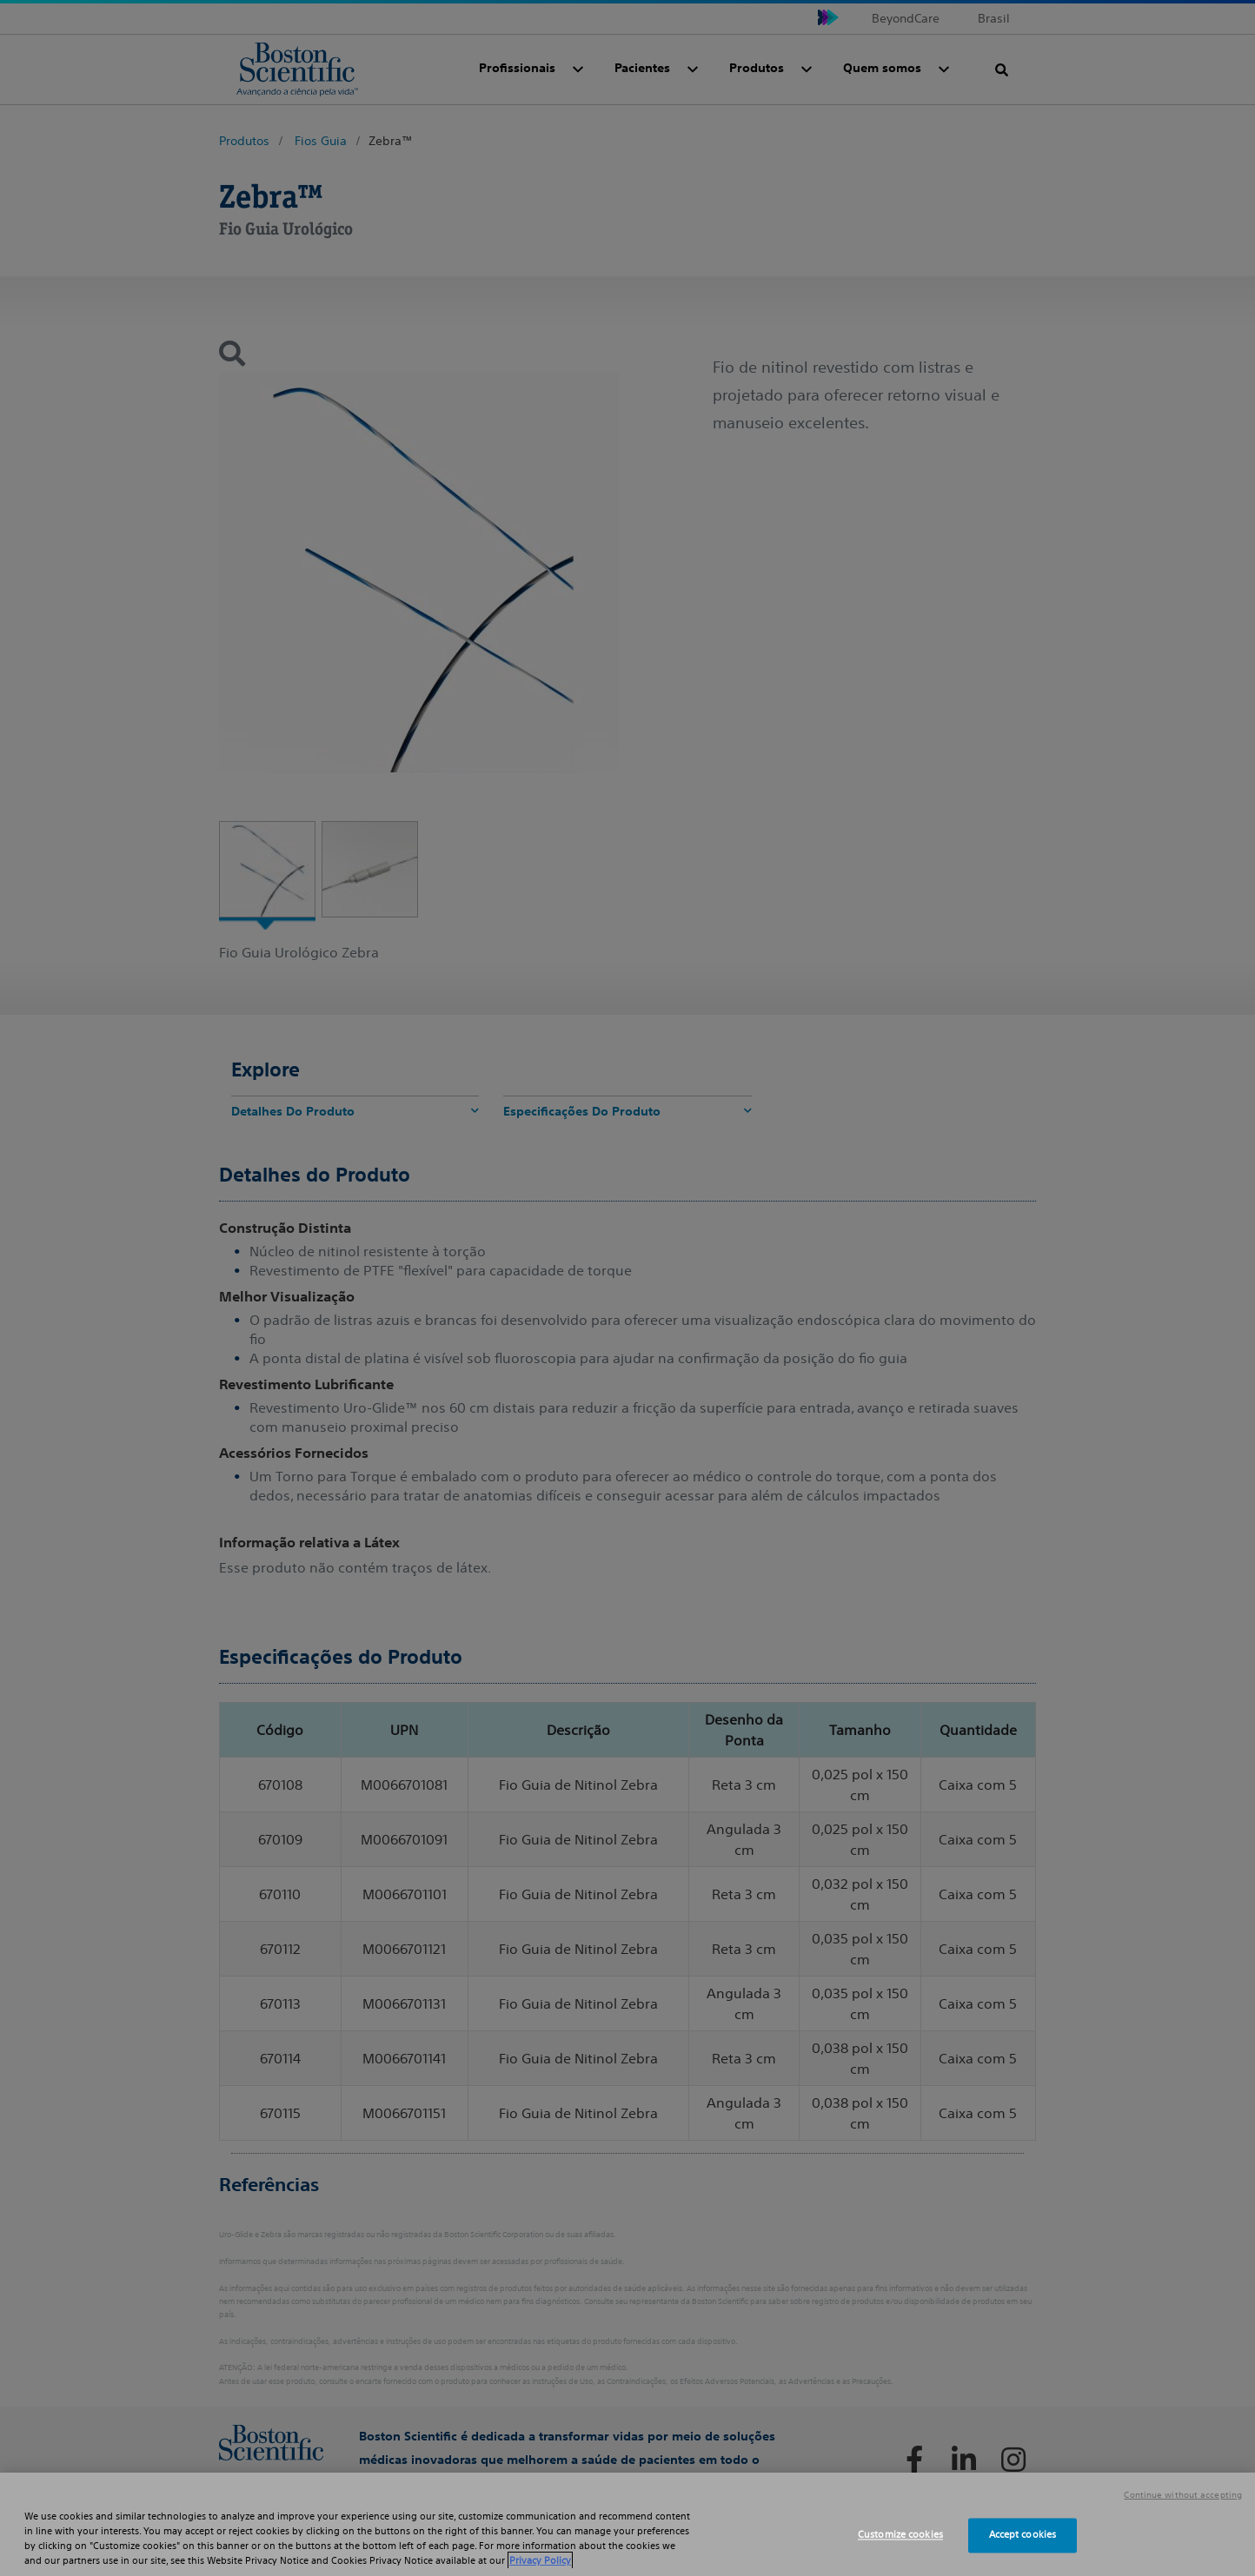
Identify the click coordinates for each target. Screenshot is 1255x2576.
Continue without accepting (1183, 2495)
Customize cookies (900, 2535)
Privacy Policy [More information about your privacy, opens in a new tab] (540, 2560)
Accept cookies (1023, 2535)
